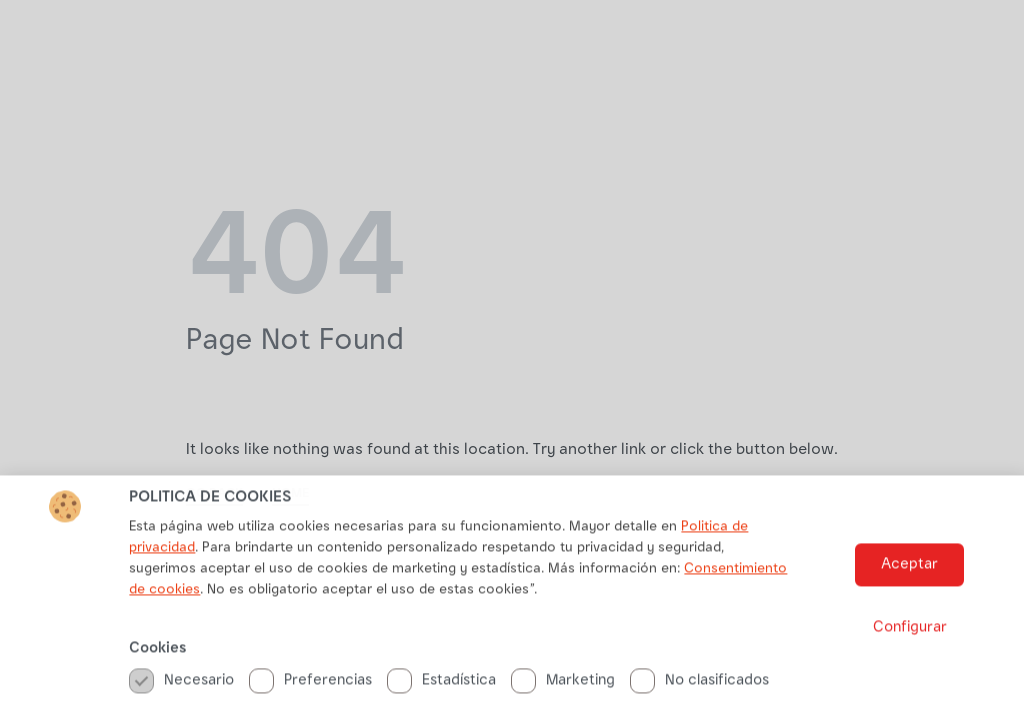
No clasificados (699, 686)
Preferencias (310, 686)
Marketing (563, 686)
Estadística (441, 686)
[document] (512, 360)
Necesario (181, 686)
